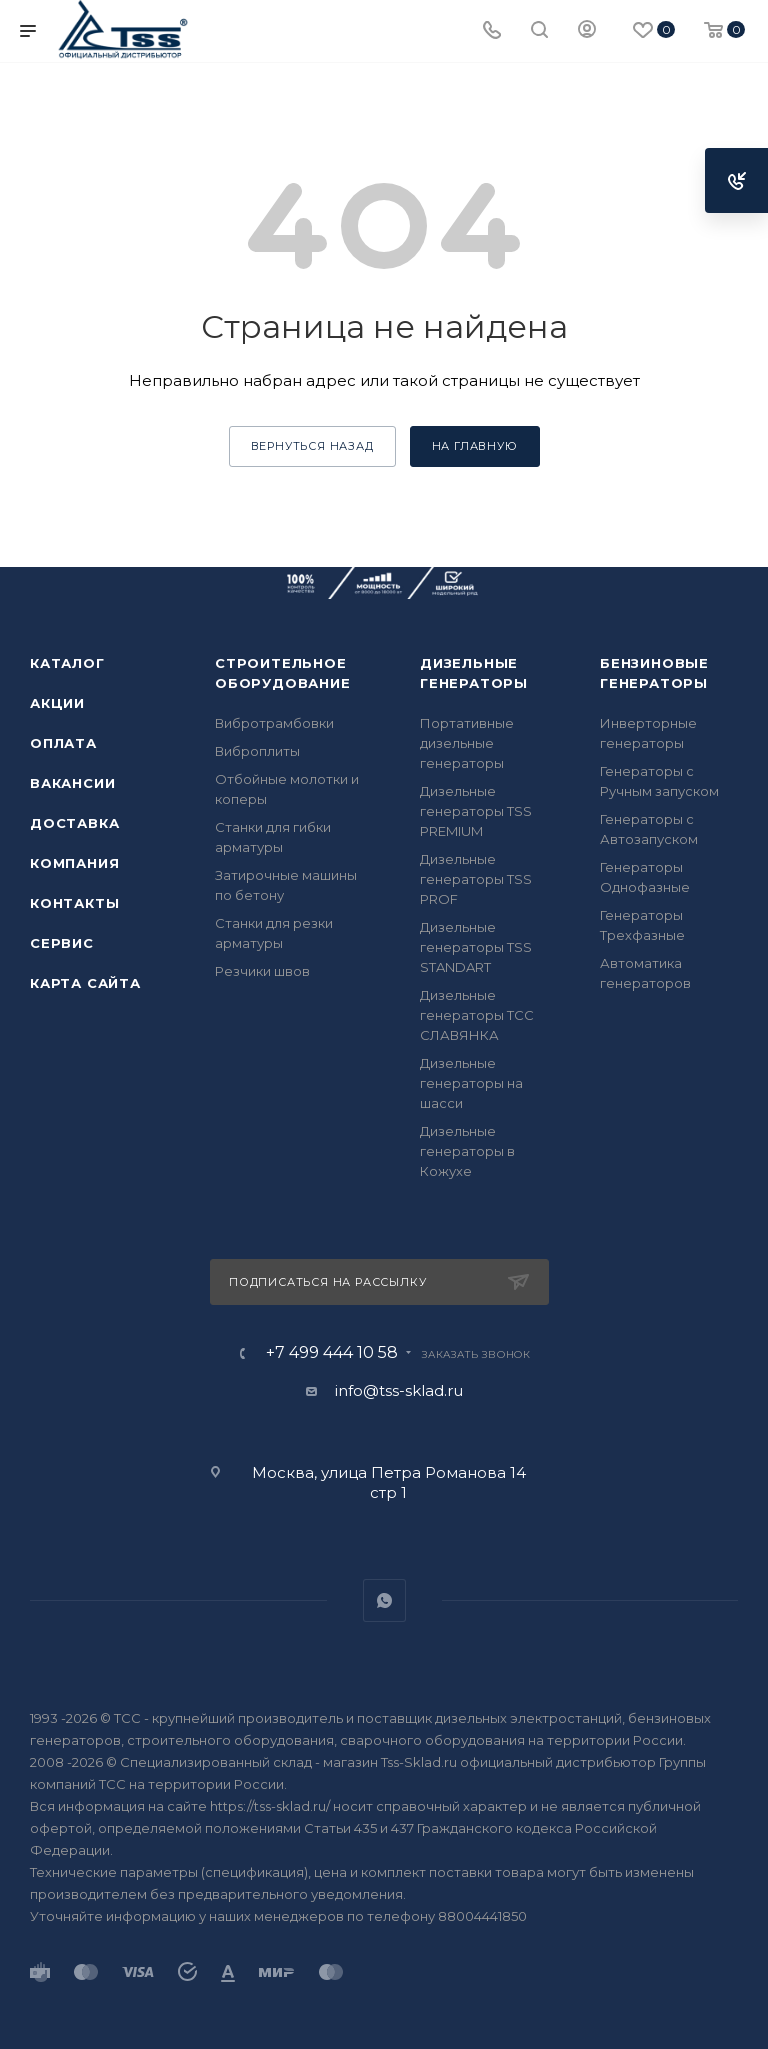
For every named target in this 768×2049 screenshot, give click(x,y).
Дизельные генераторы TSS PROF (476, 879)
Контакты (74, 903)
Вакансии (72, 783)
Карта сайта (85, 983)
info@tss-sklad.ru (399, 1390)
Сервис (62, 943)
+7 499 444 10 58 (332, 1353)
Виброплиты (257, 751)
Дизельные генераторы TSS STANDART (476, 947)
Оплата (63, 743)
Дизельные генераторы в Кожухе (467, 1151)
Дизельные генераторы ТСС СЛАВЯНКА (477, 1015)
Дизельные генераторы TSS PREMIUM (476, 811)
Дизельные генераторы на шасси (471, 1083)
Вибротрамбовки (274, 723)
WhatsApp (384, 1600)
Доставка (74, 823)
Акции (57, 703)
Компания (74, 863)
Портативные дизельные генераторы (467, 743)
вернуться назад (312, 446)
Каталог (67, 663)
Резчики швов (262, 971)
